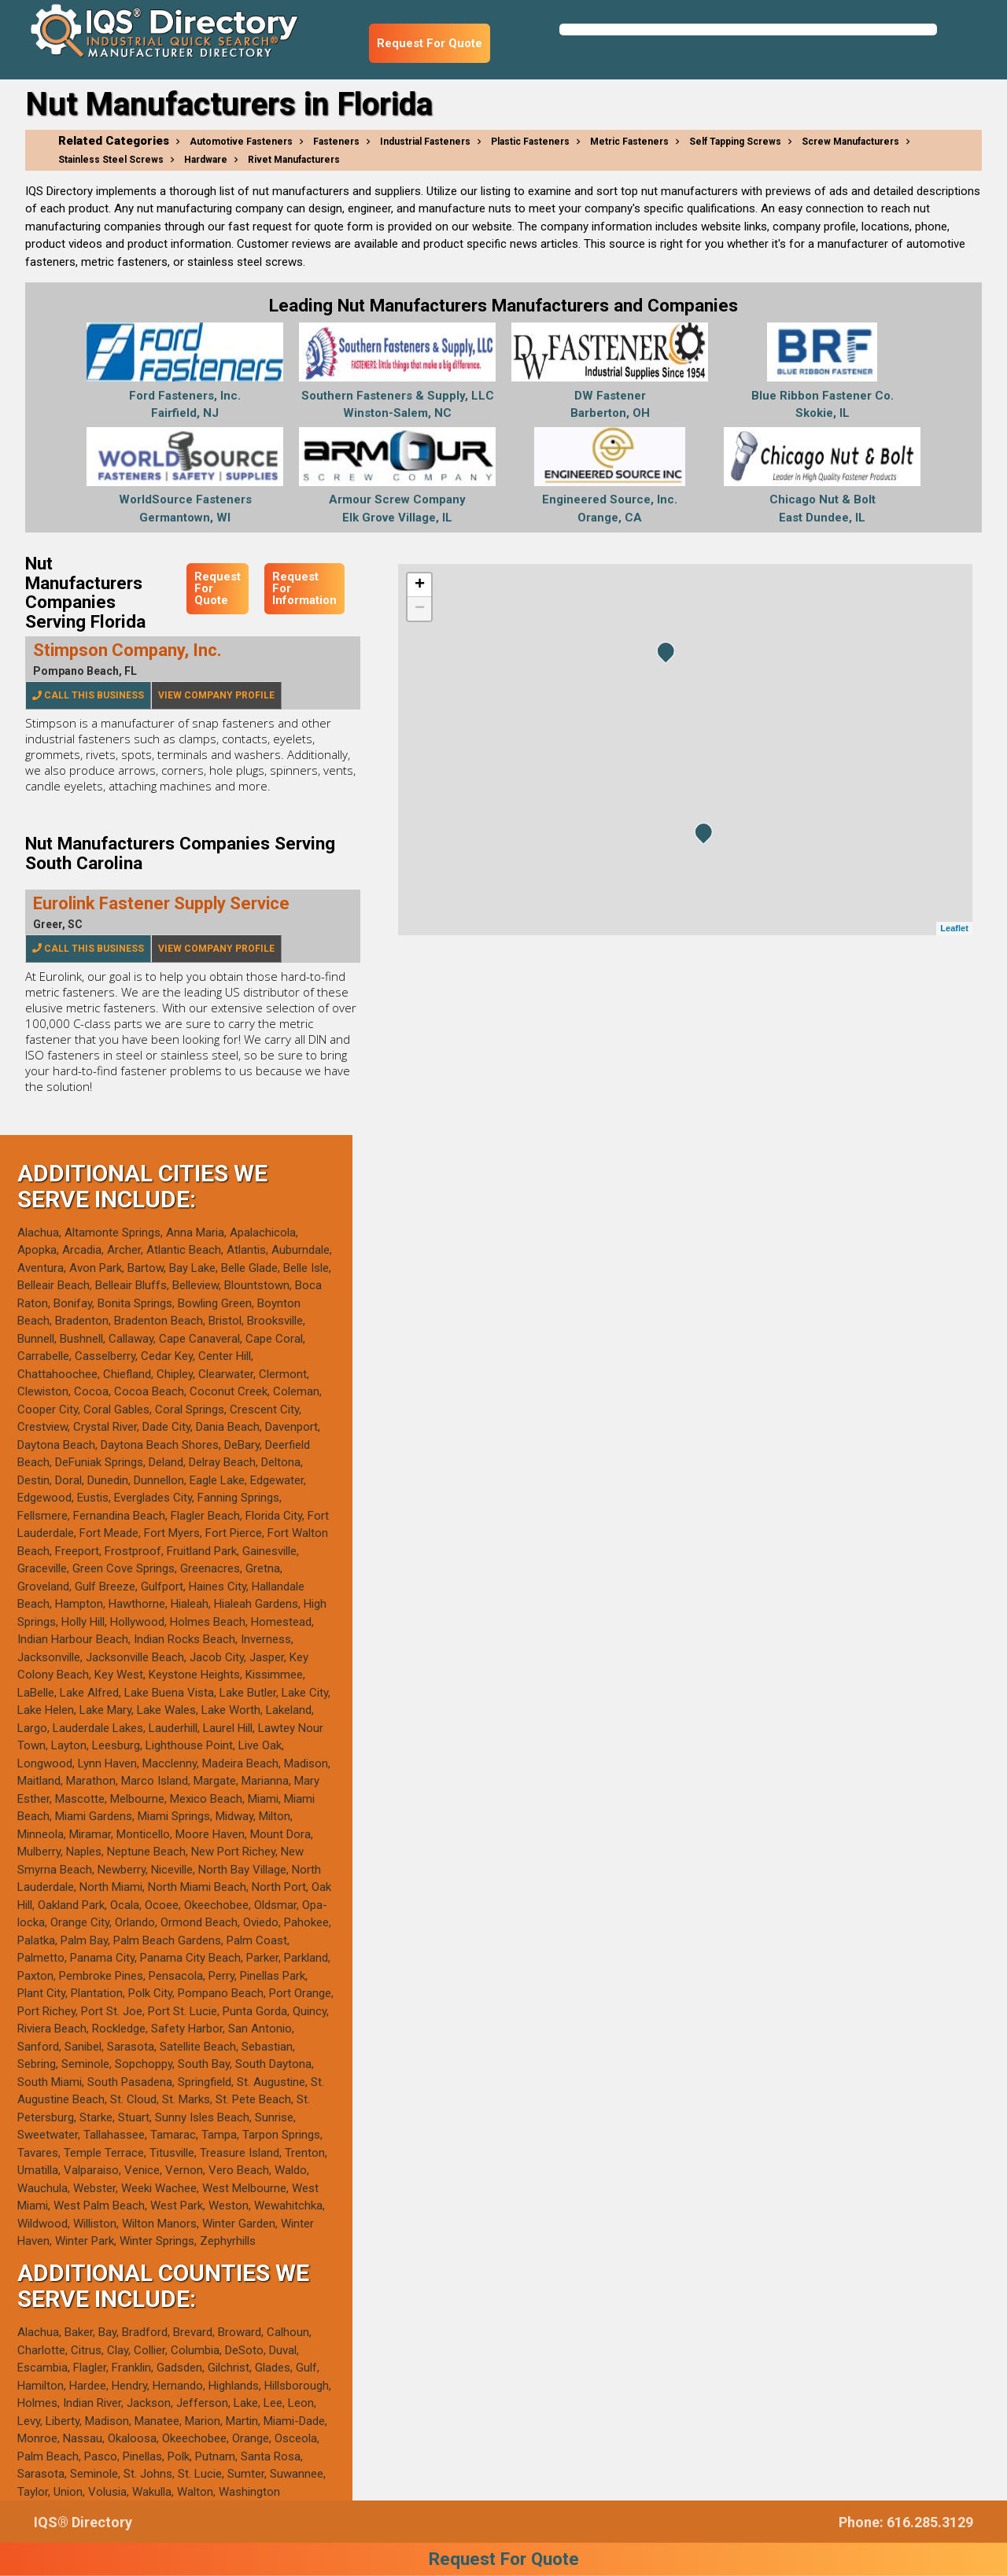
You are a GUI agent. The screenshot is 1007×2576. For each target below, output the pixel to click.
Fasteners (336, 141)
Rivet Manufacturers (294, 159)
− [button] (420, 609)
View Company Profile (216, 695)
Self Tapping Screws (735, 141)
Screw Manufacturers (850, 141)
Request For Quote (429, 43)
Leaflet (954, 928)
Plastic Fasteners (530, 141)
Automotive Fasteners (241, 141)
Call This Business (88, 695)
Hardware (205, 159)
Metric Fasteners (629, 141)
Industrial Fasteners (425, 141)
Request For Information (304, 588)
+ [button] (420, 585)
